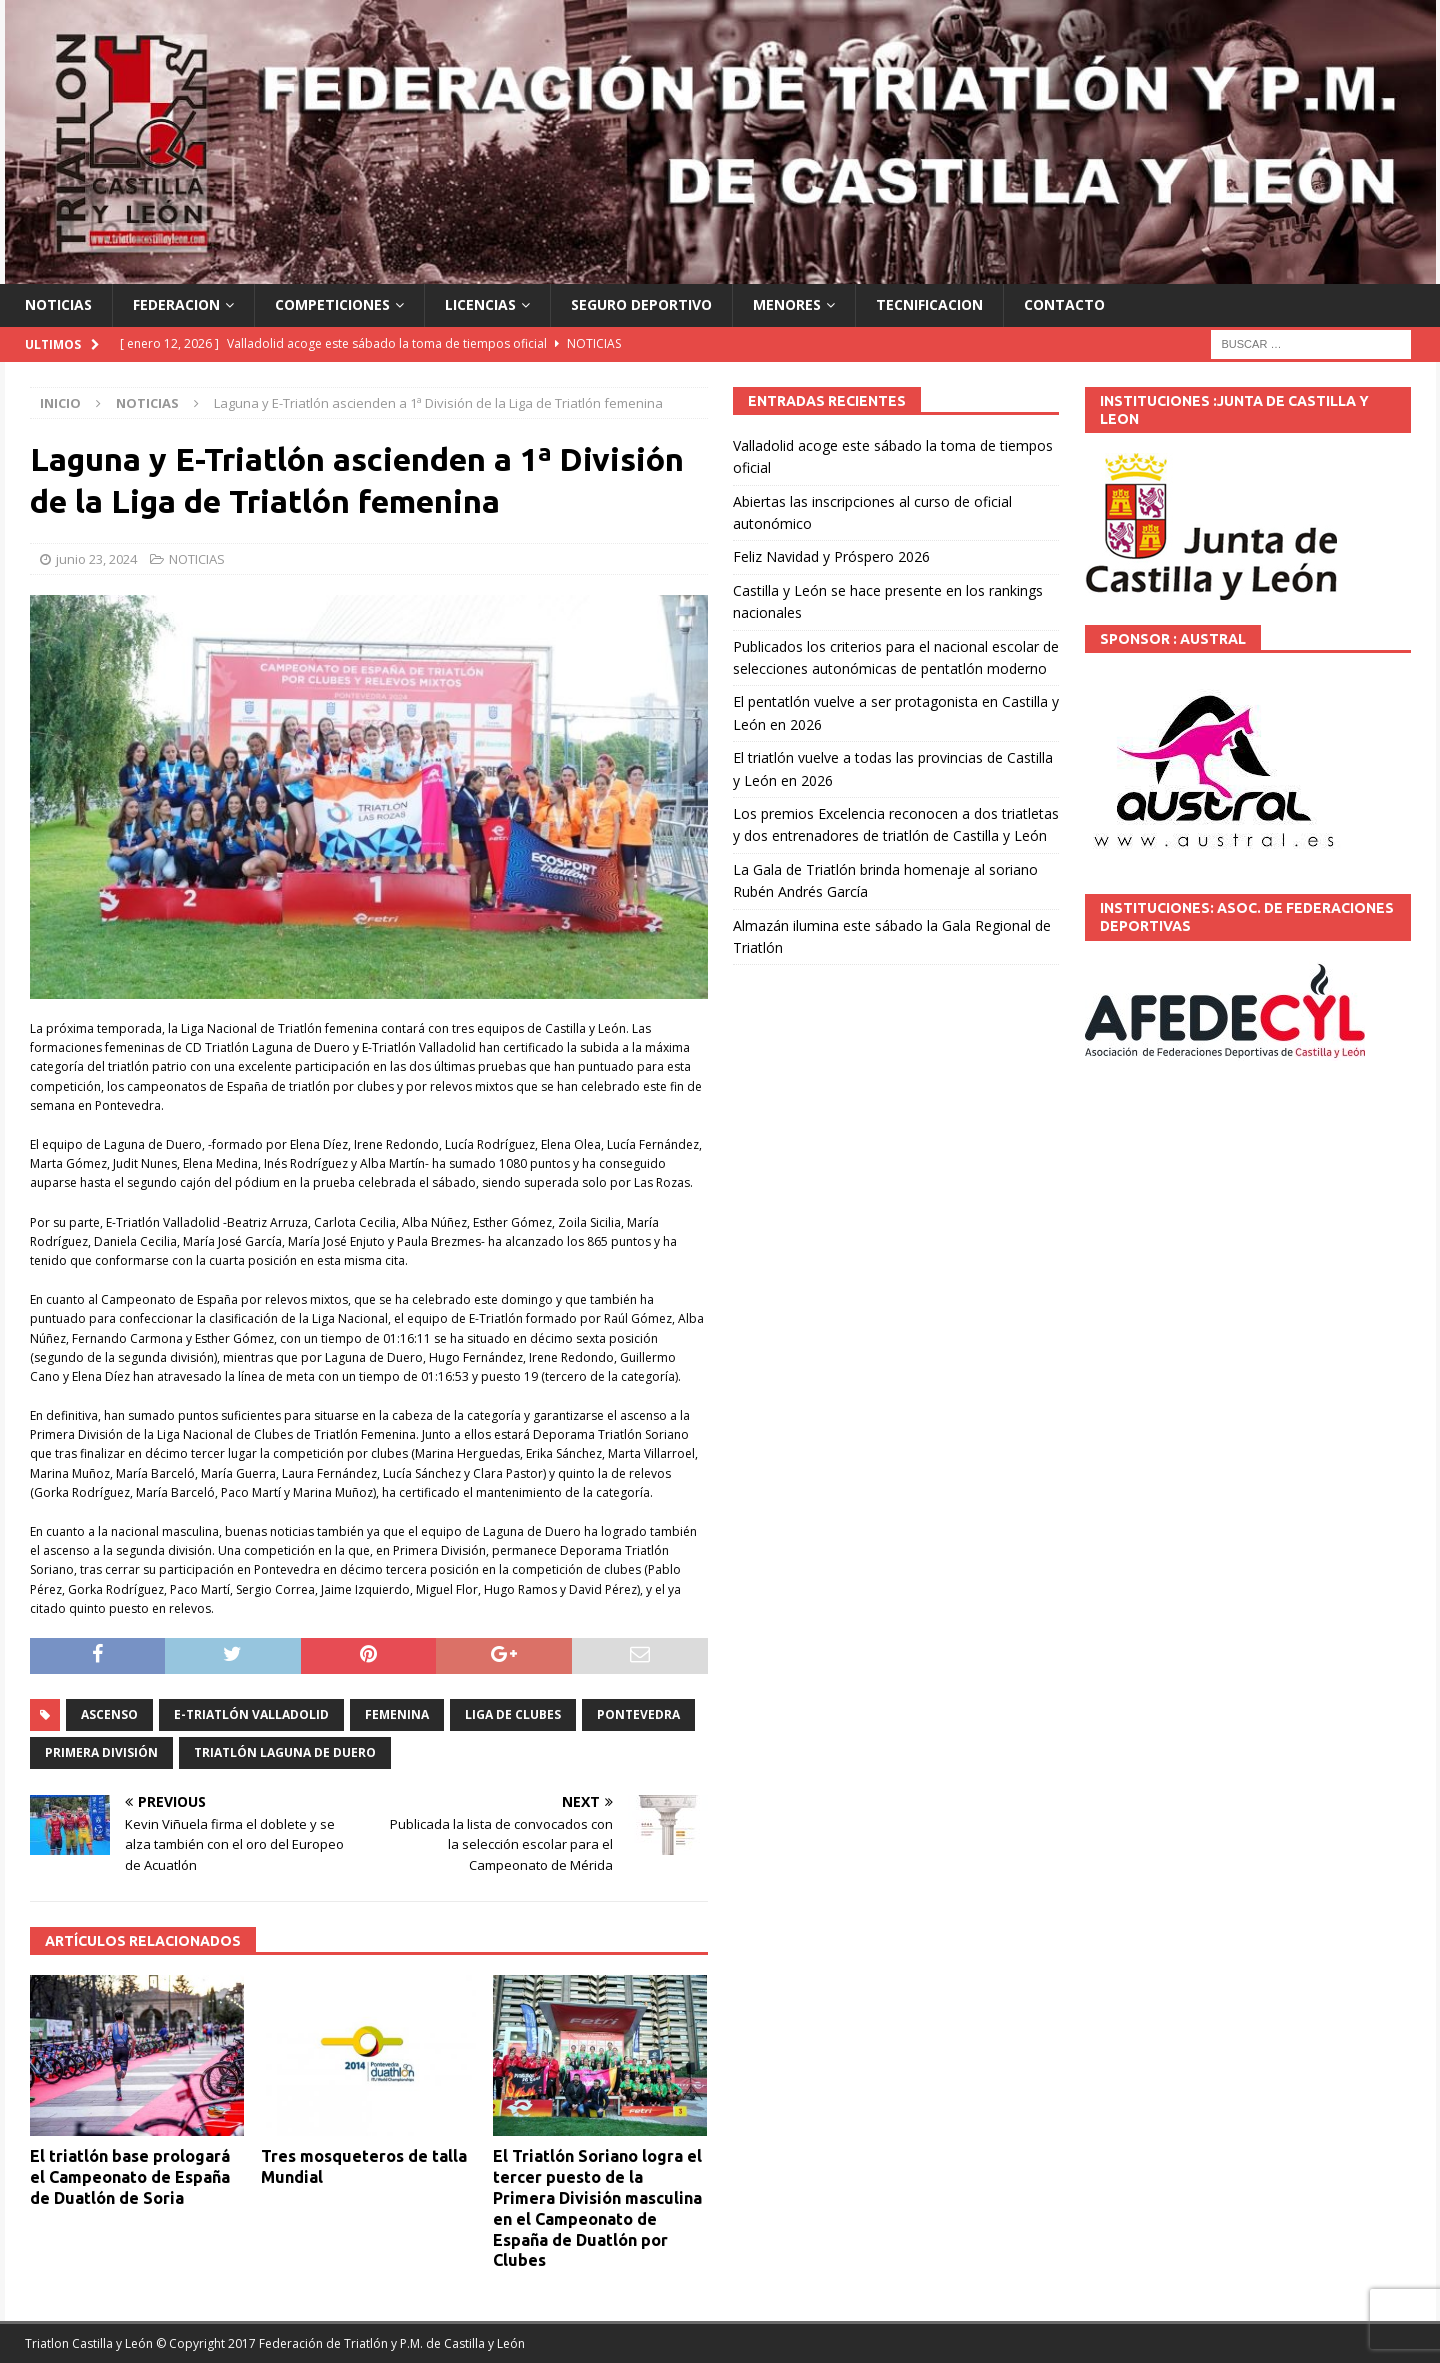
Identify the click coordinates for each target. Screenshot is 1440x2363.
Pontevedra (638, 1714)
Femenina (397, 1714)
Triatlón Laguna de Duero (285, 1752)
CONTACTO (1064, 304)
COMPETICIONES (332, 304)
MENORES (787, 304)
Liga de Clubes (513, 1714)
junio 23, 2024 (96, 559)
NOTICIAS (58, 304)
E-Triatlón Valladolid (251, 1714)
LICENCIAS (480, 304)
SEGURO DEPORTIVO (641, 304)
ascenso (109, 1714)
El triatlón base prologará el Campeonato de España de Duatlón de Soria (130, 2177)
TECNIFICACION (929, 304)
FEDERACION (176, 304)
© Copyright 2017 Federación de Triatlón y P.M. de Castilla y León (340, 2343)
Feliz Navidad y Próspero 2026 (831, 556)
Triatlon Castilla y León (89, 2343)
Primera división (101, 1752)
